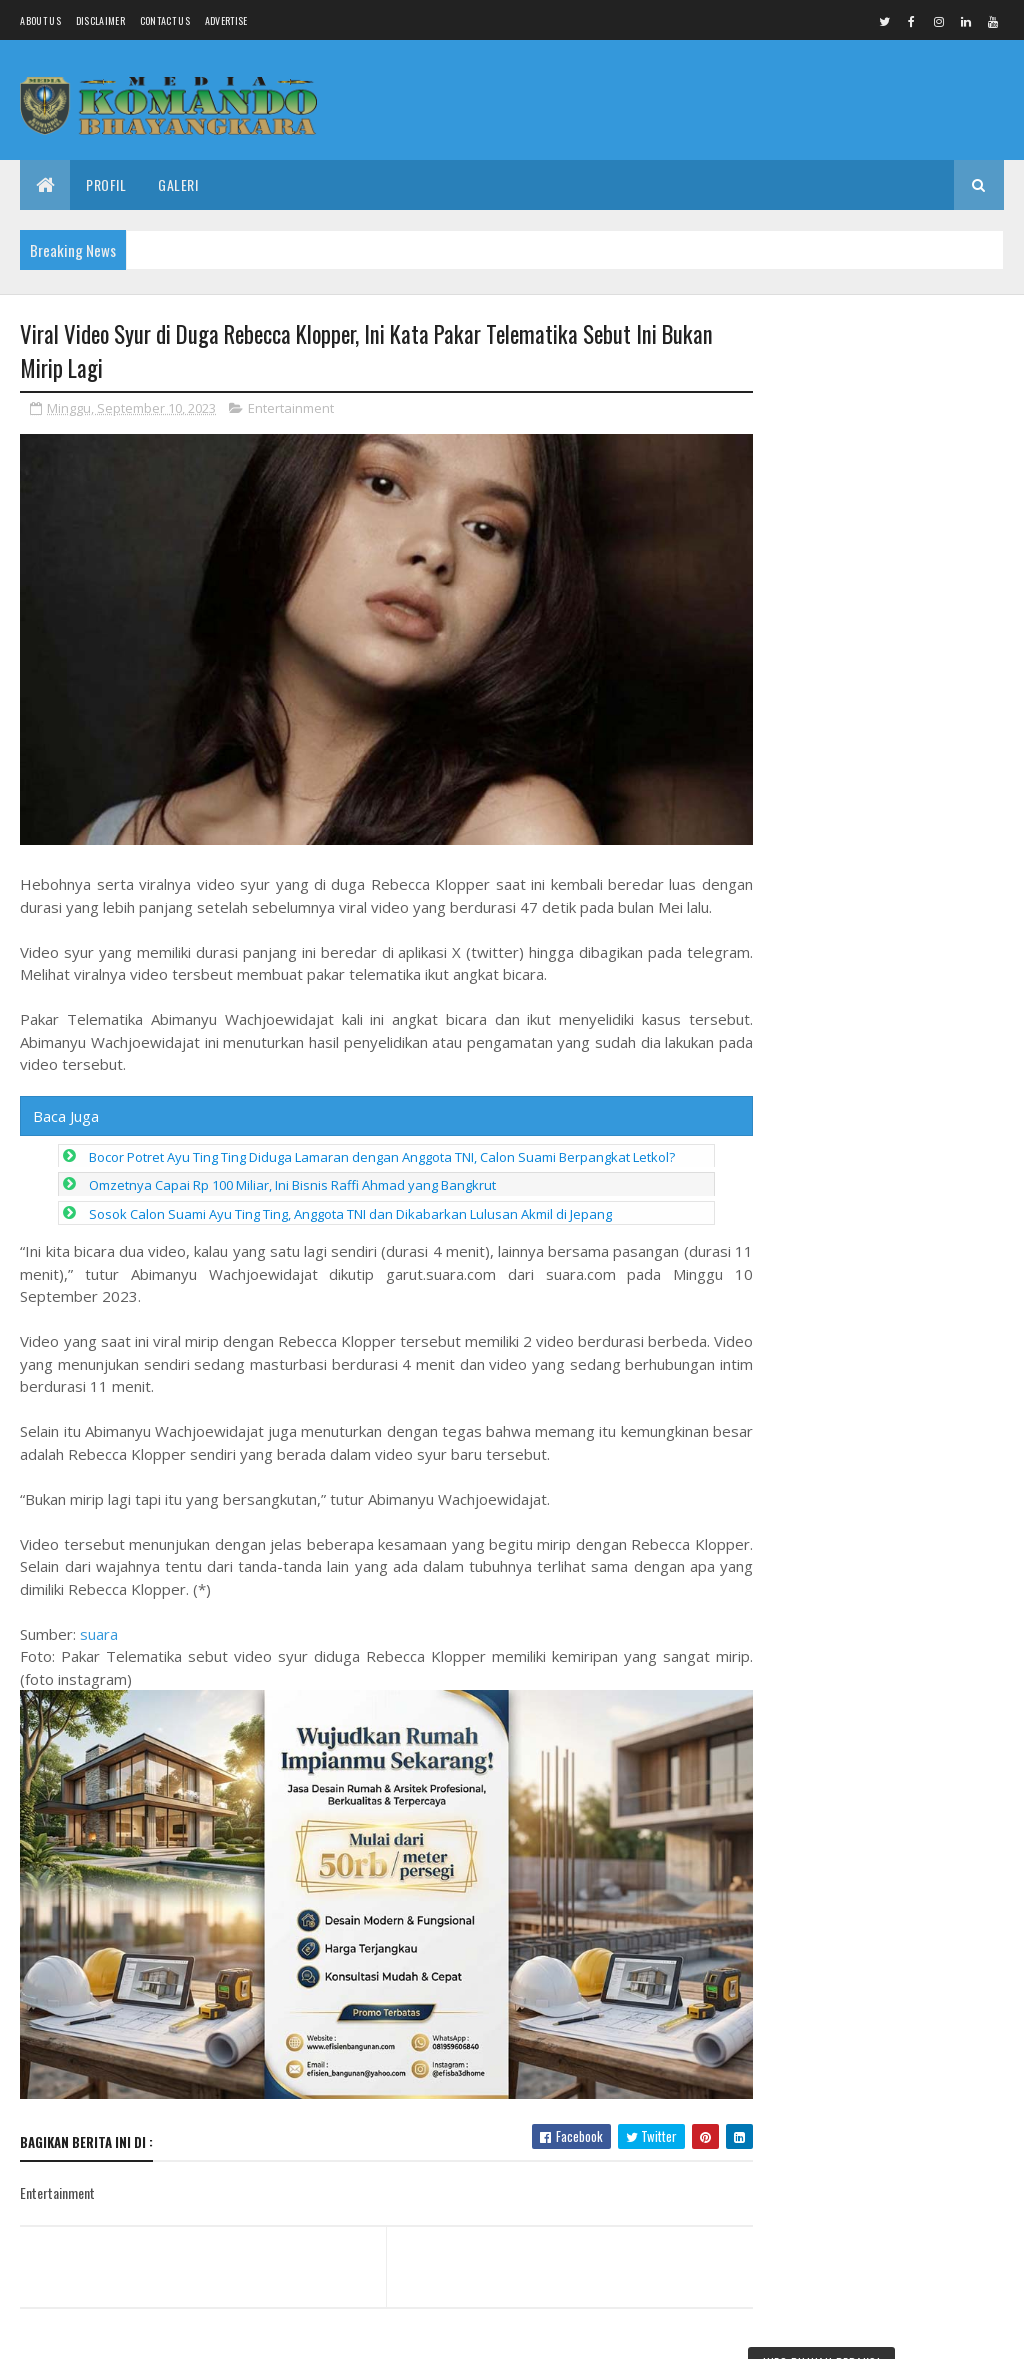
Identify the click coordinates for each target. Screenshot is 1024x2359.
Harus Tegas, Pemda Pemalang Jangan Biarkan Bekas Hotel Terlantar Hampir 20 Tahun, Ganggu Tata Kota (881, 1942)
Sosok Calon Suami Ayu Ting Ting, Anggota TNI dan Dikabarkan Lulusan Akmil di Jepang (350, 1209)
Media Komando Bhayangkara (198, 2331)
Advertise (226, 20)
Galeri (178, 184)
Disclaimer (100, 20)
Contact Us (165, 20)
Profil (106, 184)
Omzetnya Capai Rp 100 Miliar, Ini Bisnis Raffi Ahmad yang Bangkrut (292, 1180)
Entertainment (291, 408)
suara (99, 1629)
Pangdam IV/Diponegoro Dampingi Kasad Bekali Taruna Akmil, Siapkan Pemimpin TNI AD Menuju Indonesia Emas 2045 (887, 420)
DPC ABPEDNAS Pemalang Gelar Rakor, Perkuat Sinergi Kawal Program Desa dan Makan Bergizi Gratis (887, 1801)
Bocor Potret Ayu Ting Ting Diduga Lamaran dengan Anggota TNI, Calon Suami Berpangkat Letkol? (382, 1152)
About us (40, 20)
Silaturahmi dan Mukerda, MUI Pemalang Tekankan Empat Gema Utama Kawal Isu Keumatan (880, 2083)
